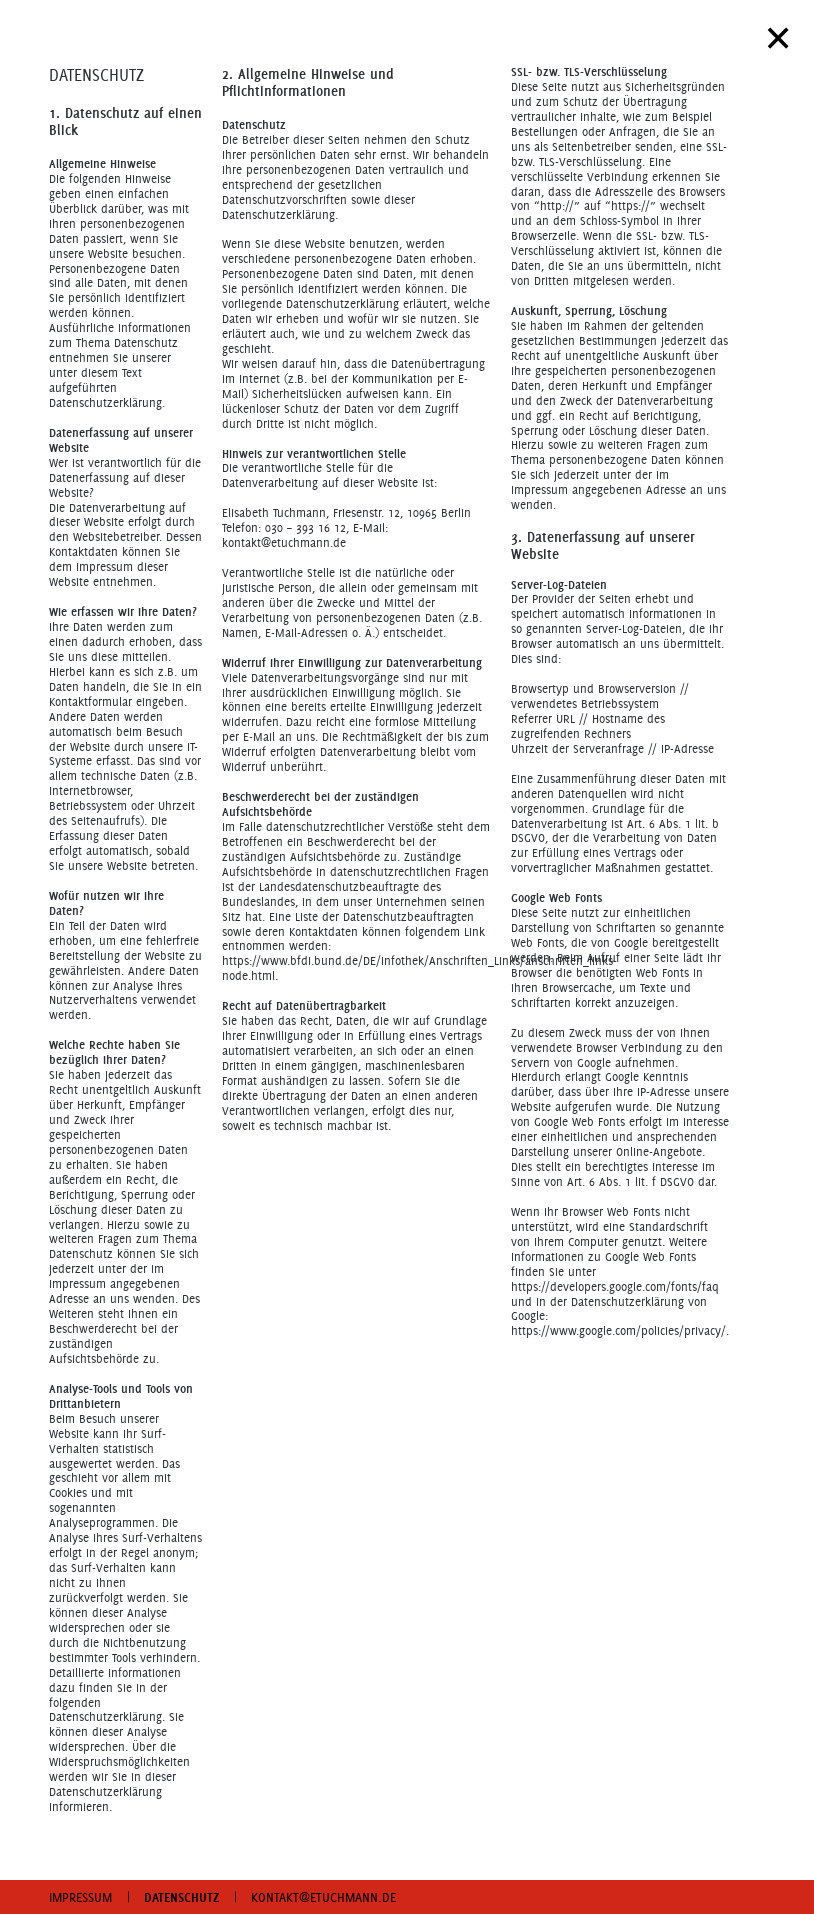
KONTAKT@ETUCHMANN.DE (323, 1897)
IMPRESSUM (80, 1897)
